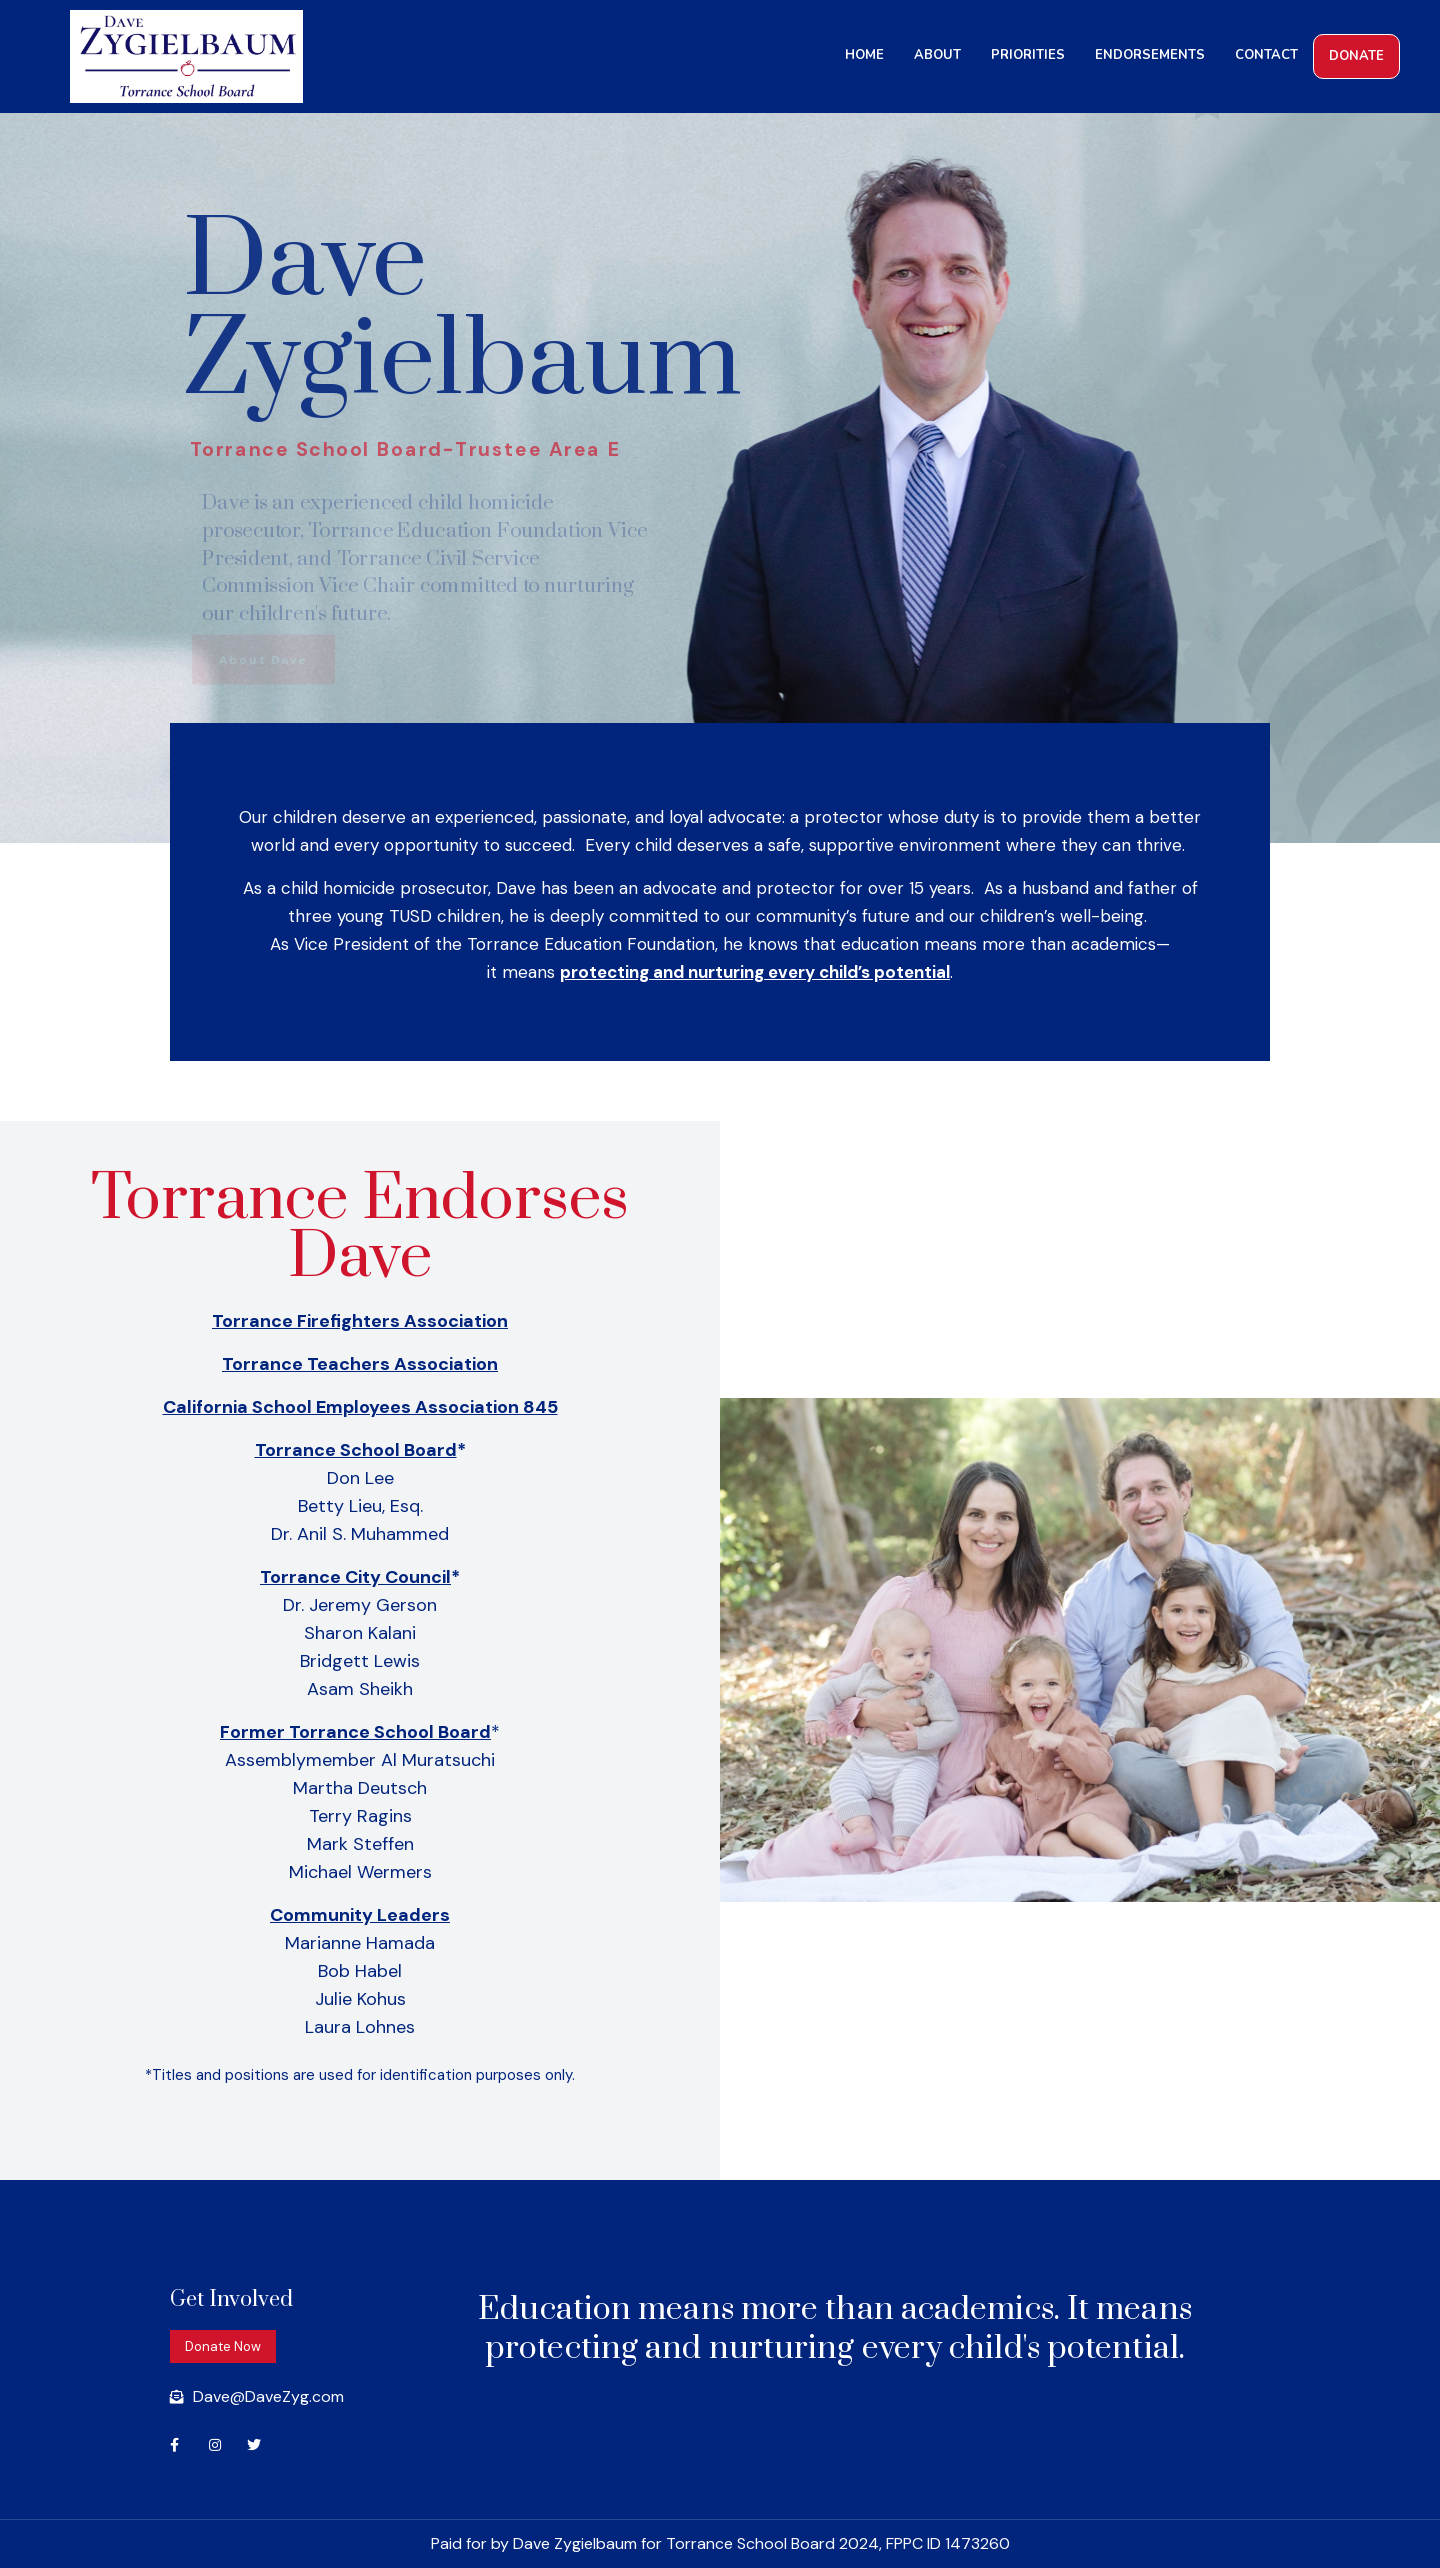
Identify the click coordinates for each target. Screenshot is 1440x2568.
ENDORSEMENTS (1150, 55)
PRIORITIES (1028, 55)
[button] (223, 2346)
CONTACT (1266, 55)
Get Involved (231, 2299)
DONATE (1356, 56)
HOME (864, 55)
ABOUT (937, 55)
